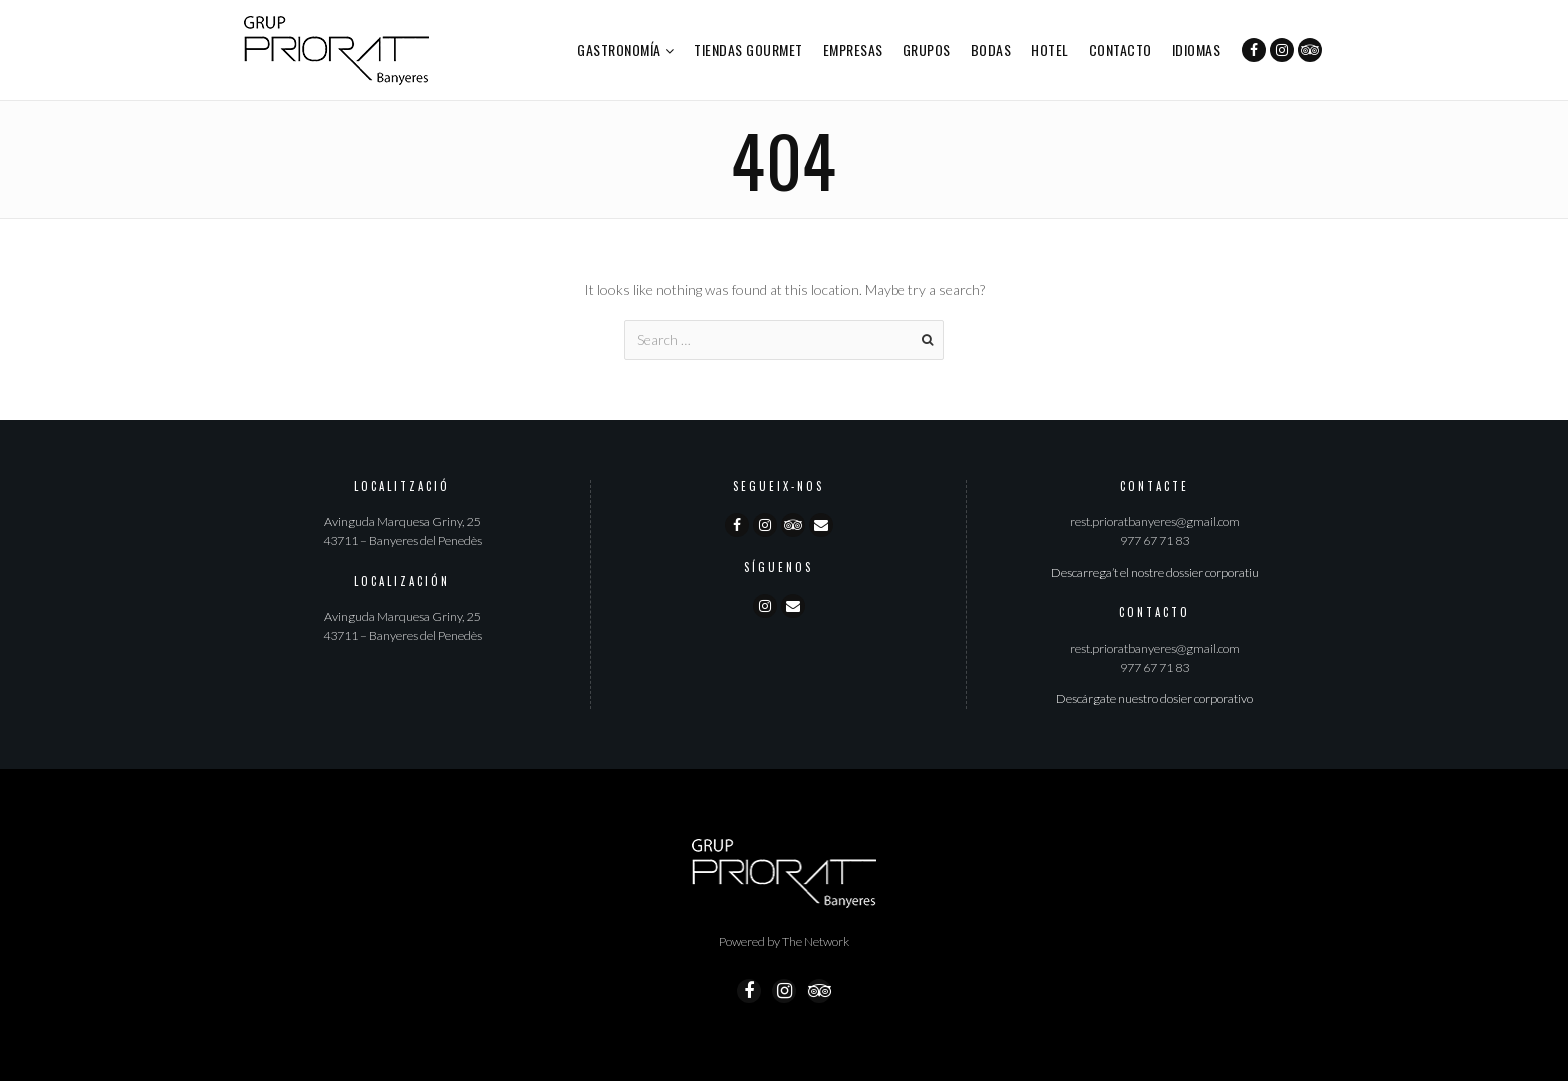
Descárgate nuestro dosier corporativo (1154, 698)
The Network (815, 941)
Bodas (991, 49)
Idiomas (1196, 49)
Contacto (1120, 49)
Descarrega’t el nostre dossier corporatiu (1155, 572)
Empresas (853, 49)
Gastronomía (619, 49)
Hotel (1050, 49)
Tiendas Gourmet (748, 49)
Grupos (927, 49)
